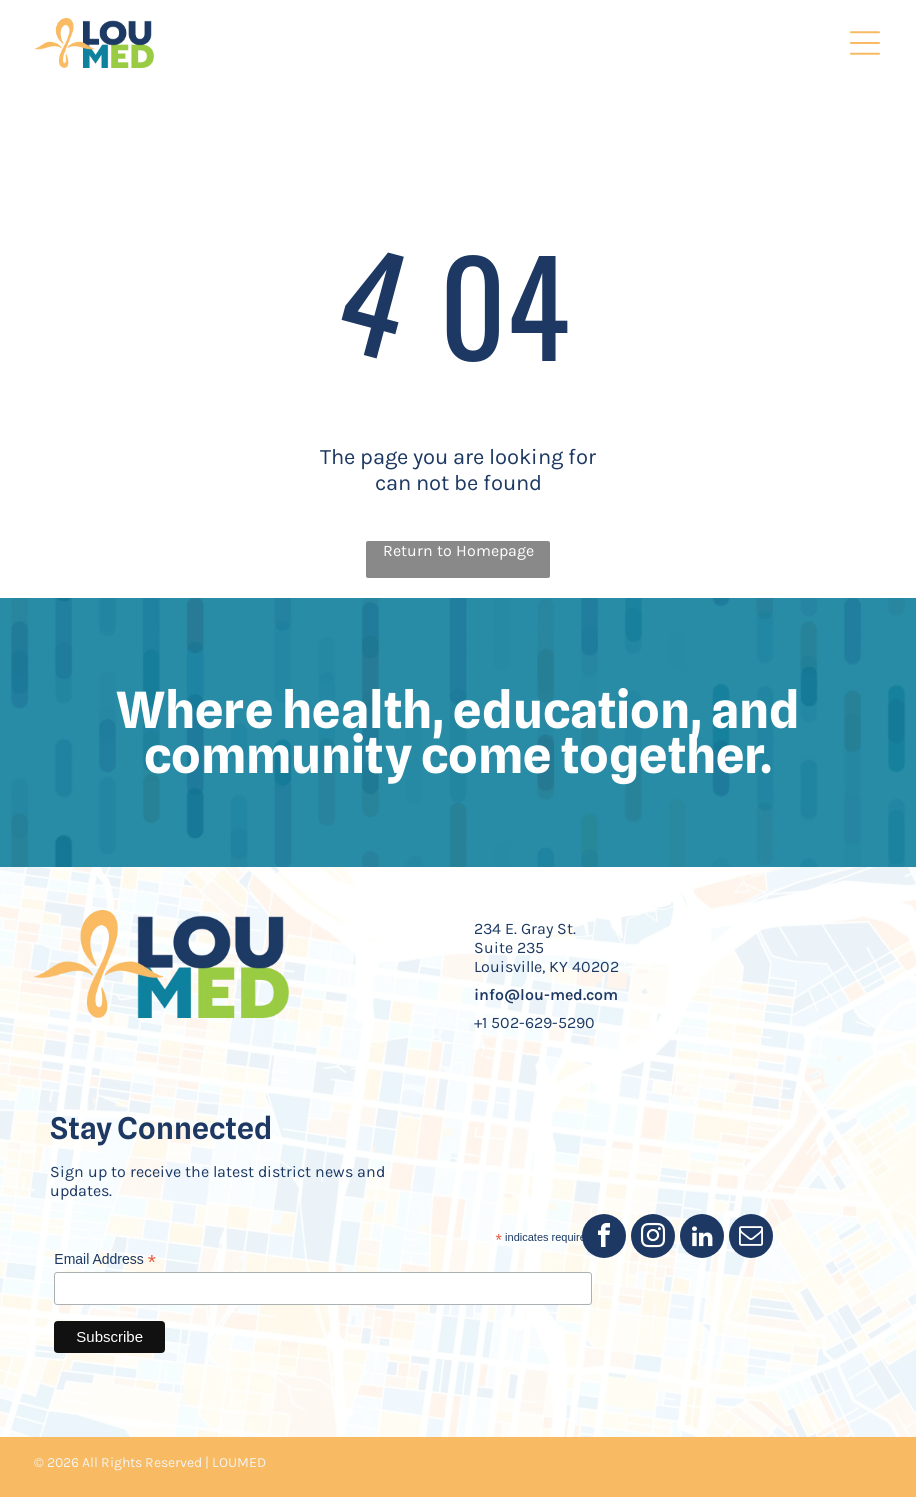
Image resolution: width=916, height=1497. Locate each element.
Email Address (105, 1259)
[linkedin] (702, 1238)
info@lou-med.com (546, 994)
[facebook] (604, 1238)
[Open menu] (865, 43)
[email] (751, 1238)
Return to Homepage (458, 550)
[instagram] (653, 1238)
